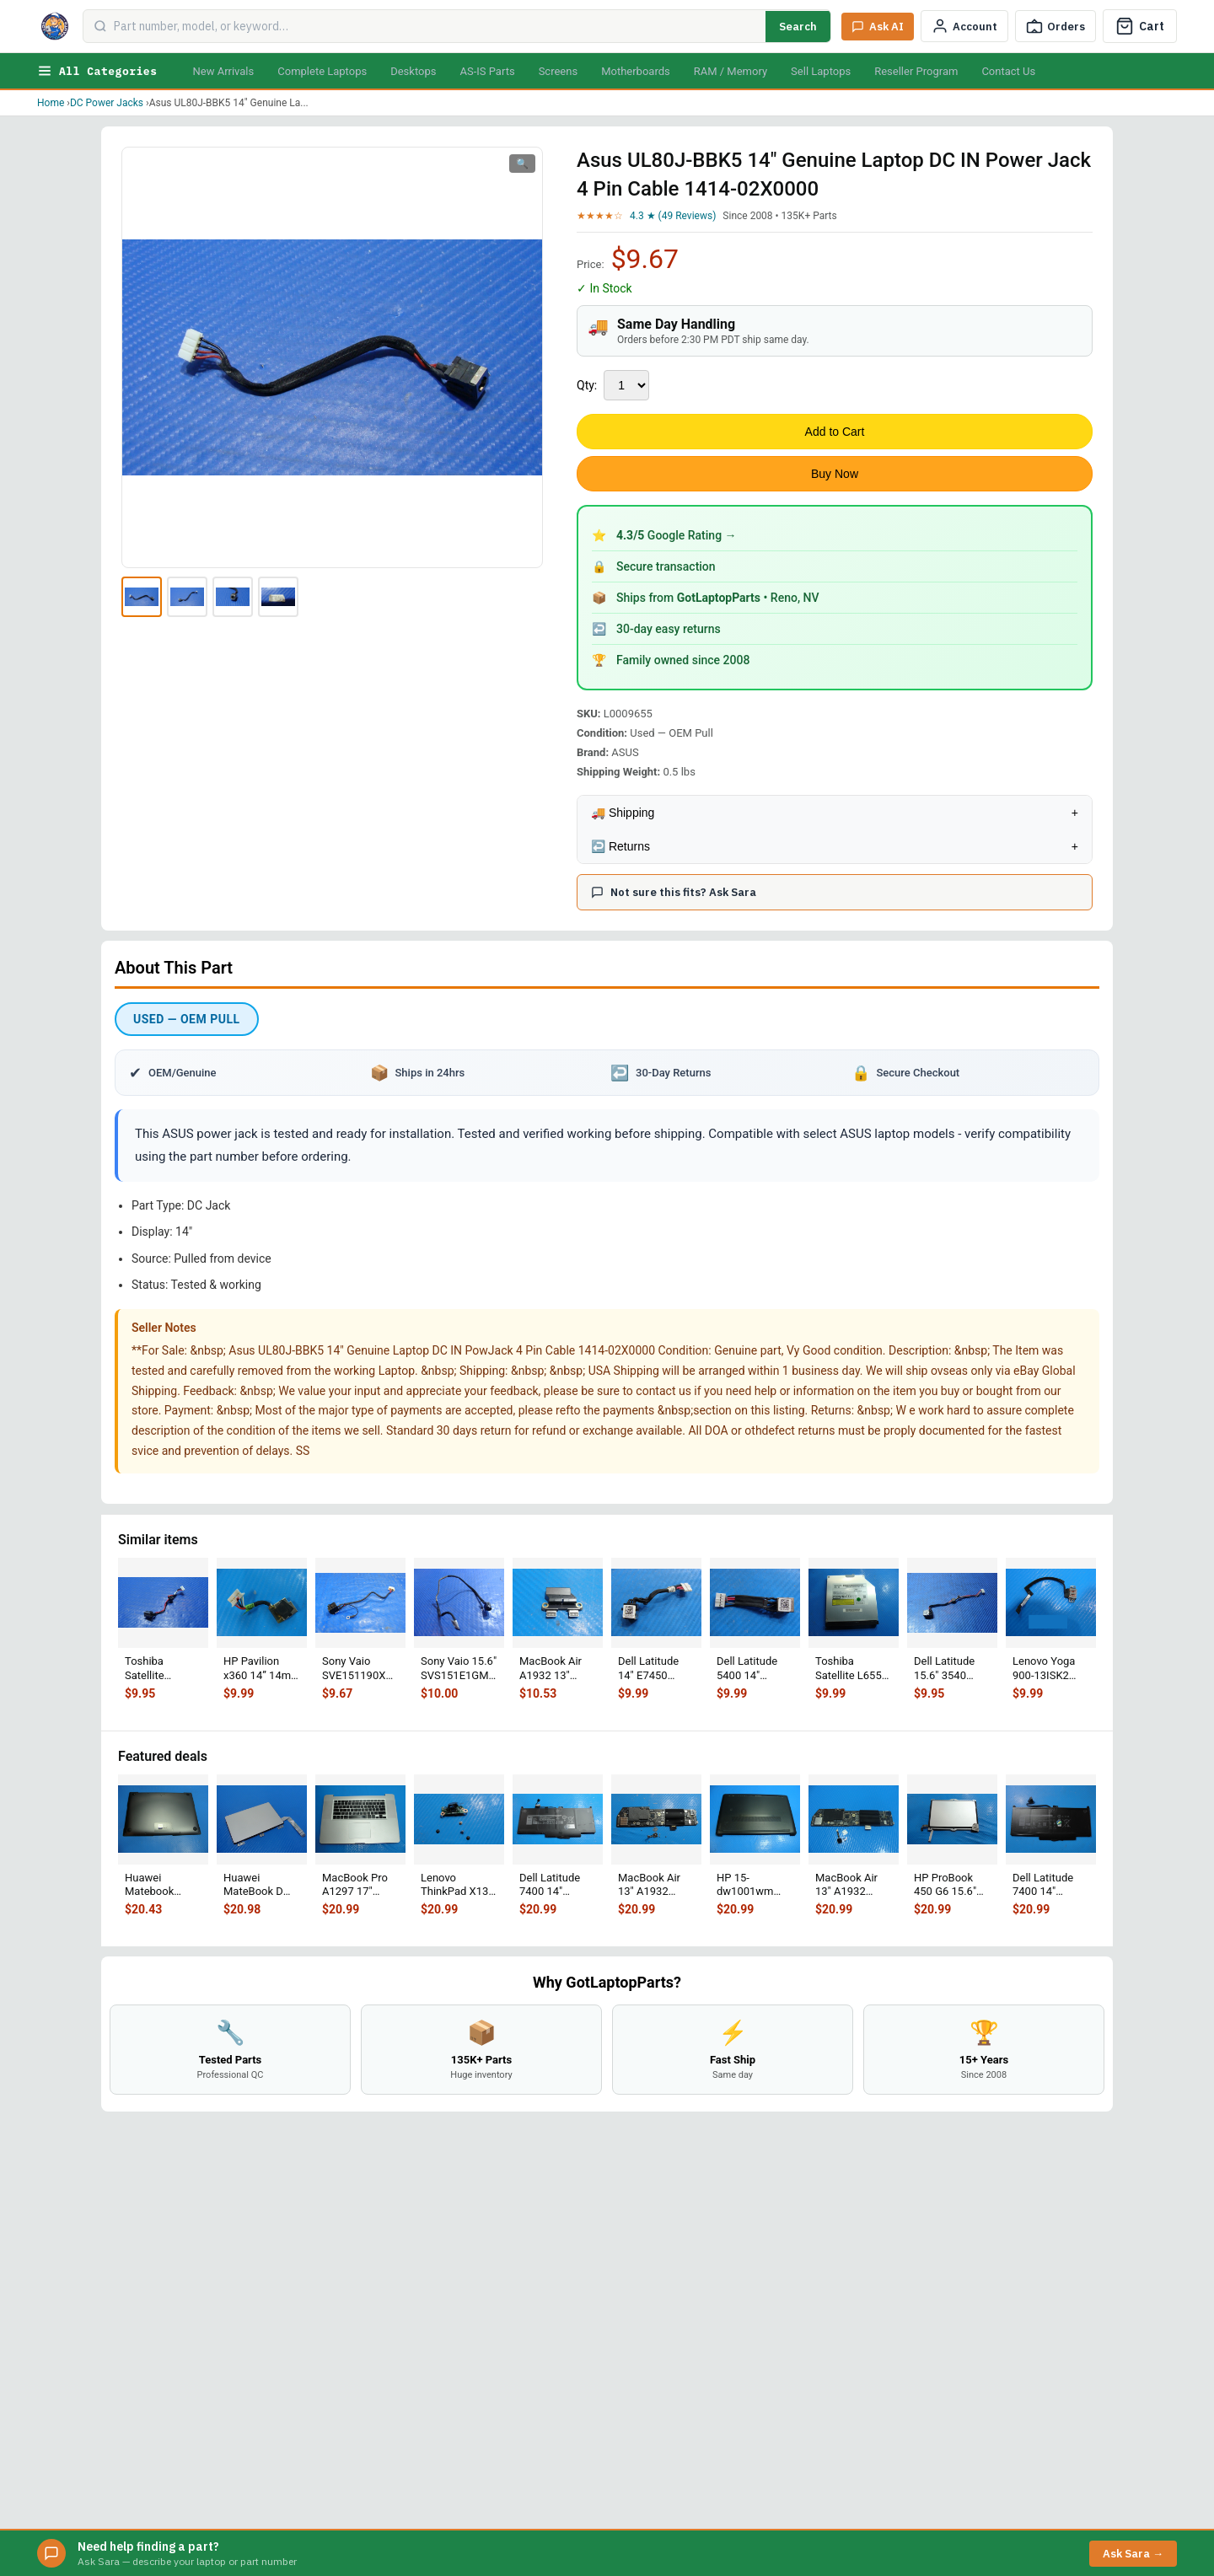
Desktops (413, 71)
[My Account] (964, 26)
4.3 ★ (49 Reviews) (673, 216)
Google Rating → (676, 535)
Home (50, 103)
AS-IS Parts (486, 71)
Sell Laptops (821, 71)
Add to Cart (835, 431)
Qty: (587, 385)
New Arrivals (223, 71)
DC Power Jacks (106, 103)
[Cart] (1140, 26)
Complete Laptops (322, 71)
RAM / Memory (730, 71)
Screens (558, 71)
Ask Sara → (1133, 2553)
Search (798, 26)
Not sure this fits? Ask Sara (673, 892)
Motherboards (635, 71)
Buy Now (834, 473)
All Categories (97, 70)
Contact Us (1008, 71)
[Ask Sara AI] (877, 26)
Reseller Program (916, 71)
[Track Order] (1055, 26)
